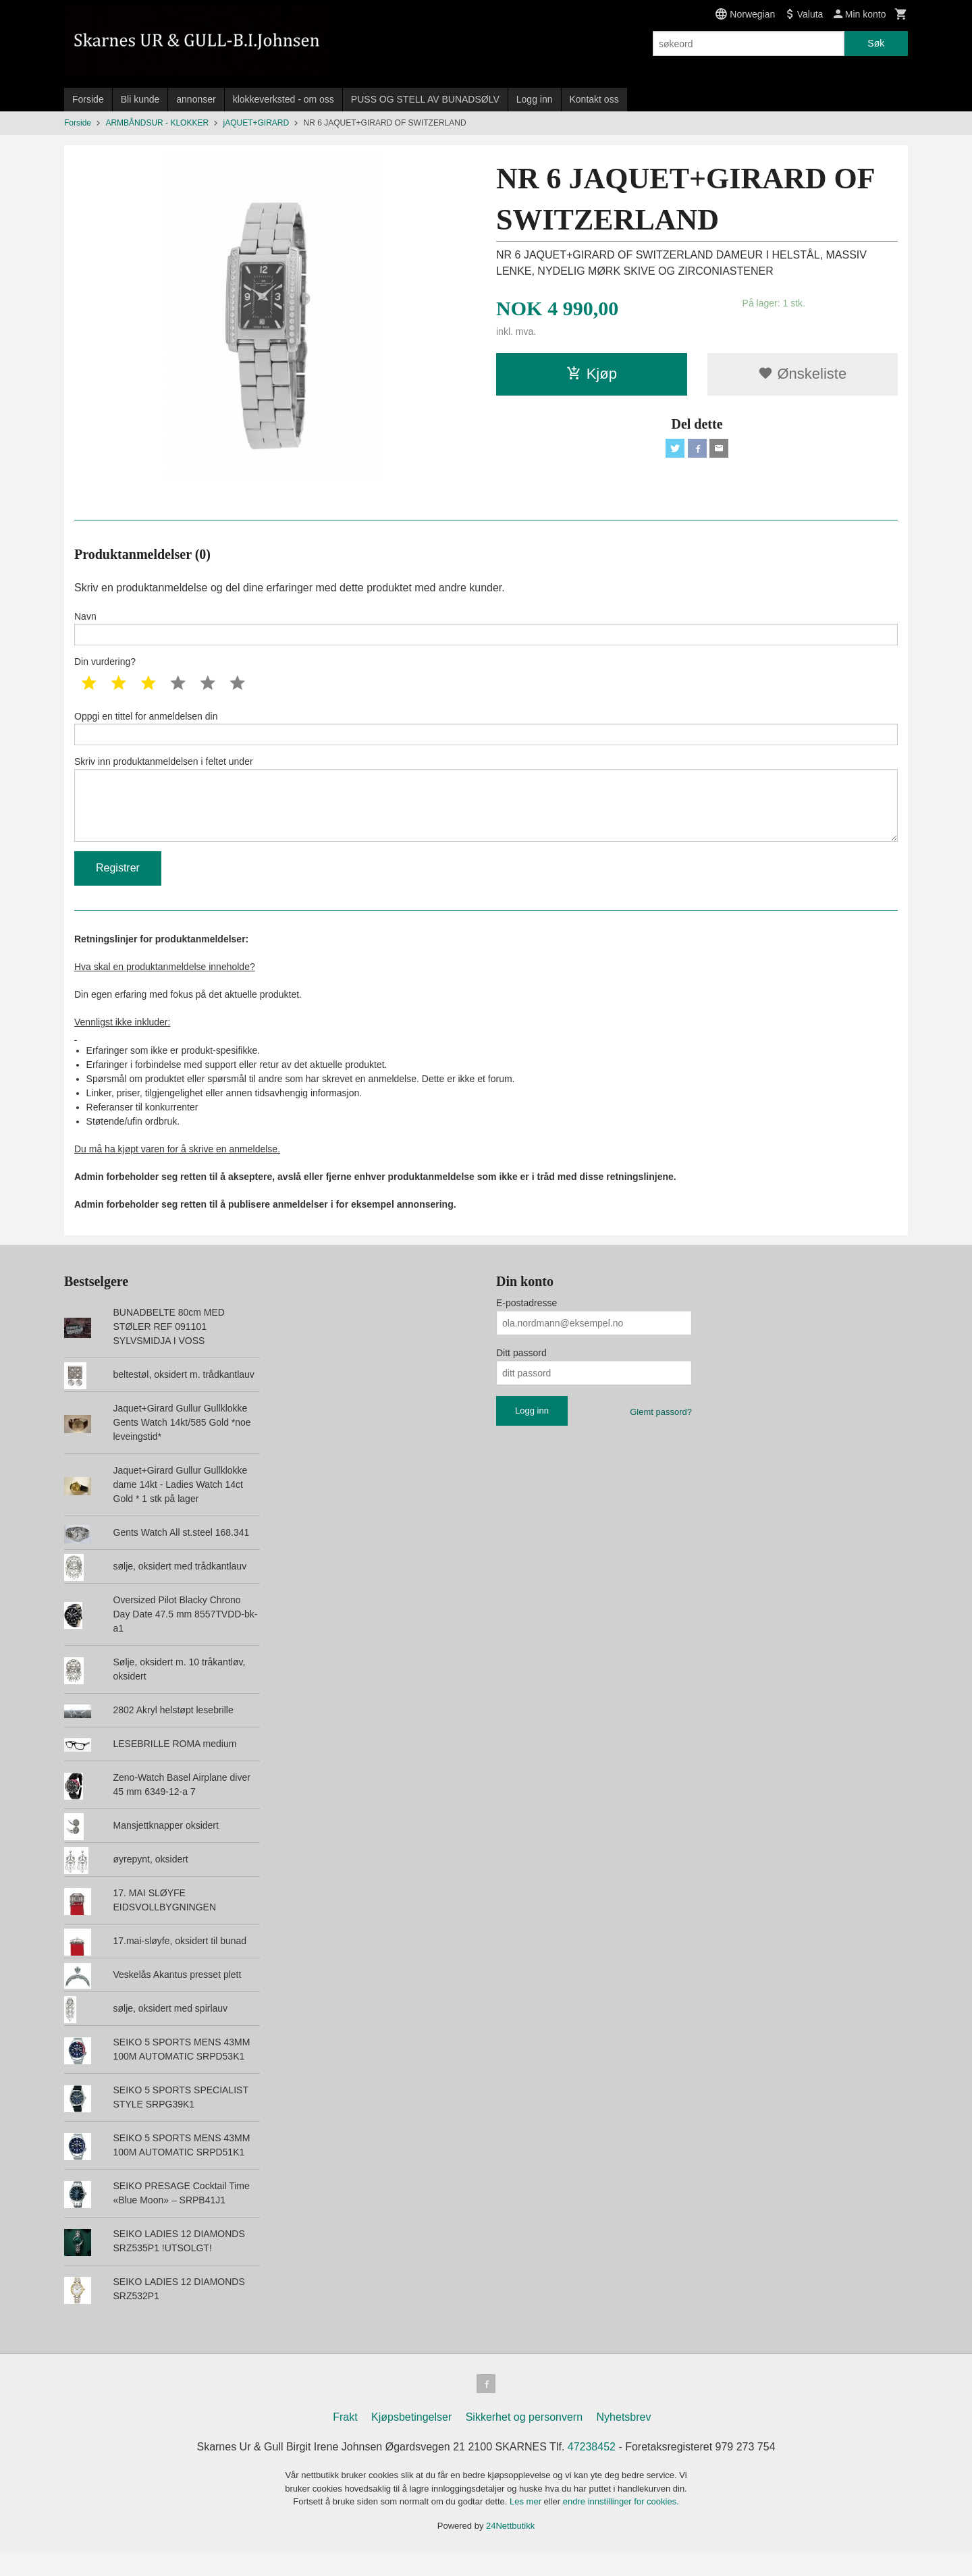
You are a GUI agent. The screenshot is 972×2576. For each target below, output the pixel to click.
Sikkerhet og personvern (524, 2440)
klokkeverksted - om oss (283, 99)
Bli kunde (140, 99)
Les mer (527, 2525)
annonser (195, 99)
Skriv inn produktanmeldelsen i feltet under (486, 813)
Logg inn (534, 99)
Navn (486, 630)
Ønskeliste (802, 373)
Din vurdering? (105, 666)
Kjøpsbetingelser (411, 2440)
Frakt (345, 2440)
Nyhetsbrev (624, 2440)
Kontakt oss (594, 99)
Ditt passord (521, 1373)
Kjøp (591, 373)
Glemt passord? (661, 1433)
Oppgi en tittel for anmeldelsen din (486, 734)
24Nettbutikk (510, 2549)
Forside (88, 99)
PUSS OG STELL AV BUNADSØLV (425, 99)
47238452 (592, 2470)
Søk (875, 43)
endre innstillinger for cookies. (621, 2525)
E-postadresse (526, 1323)
